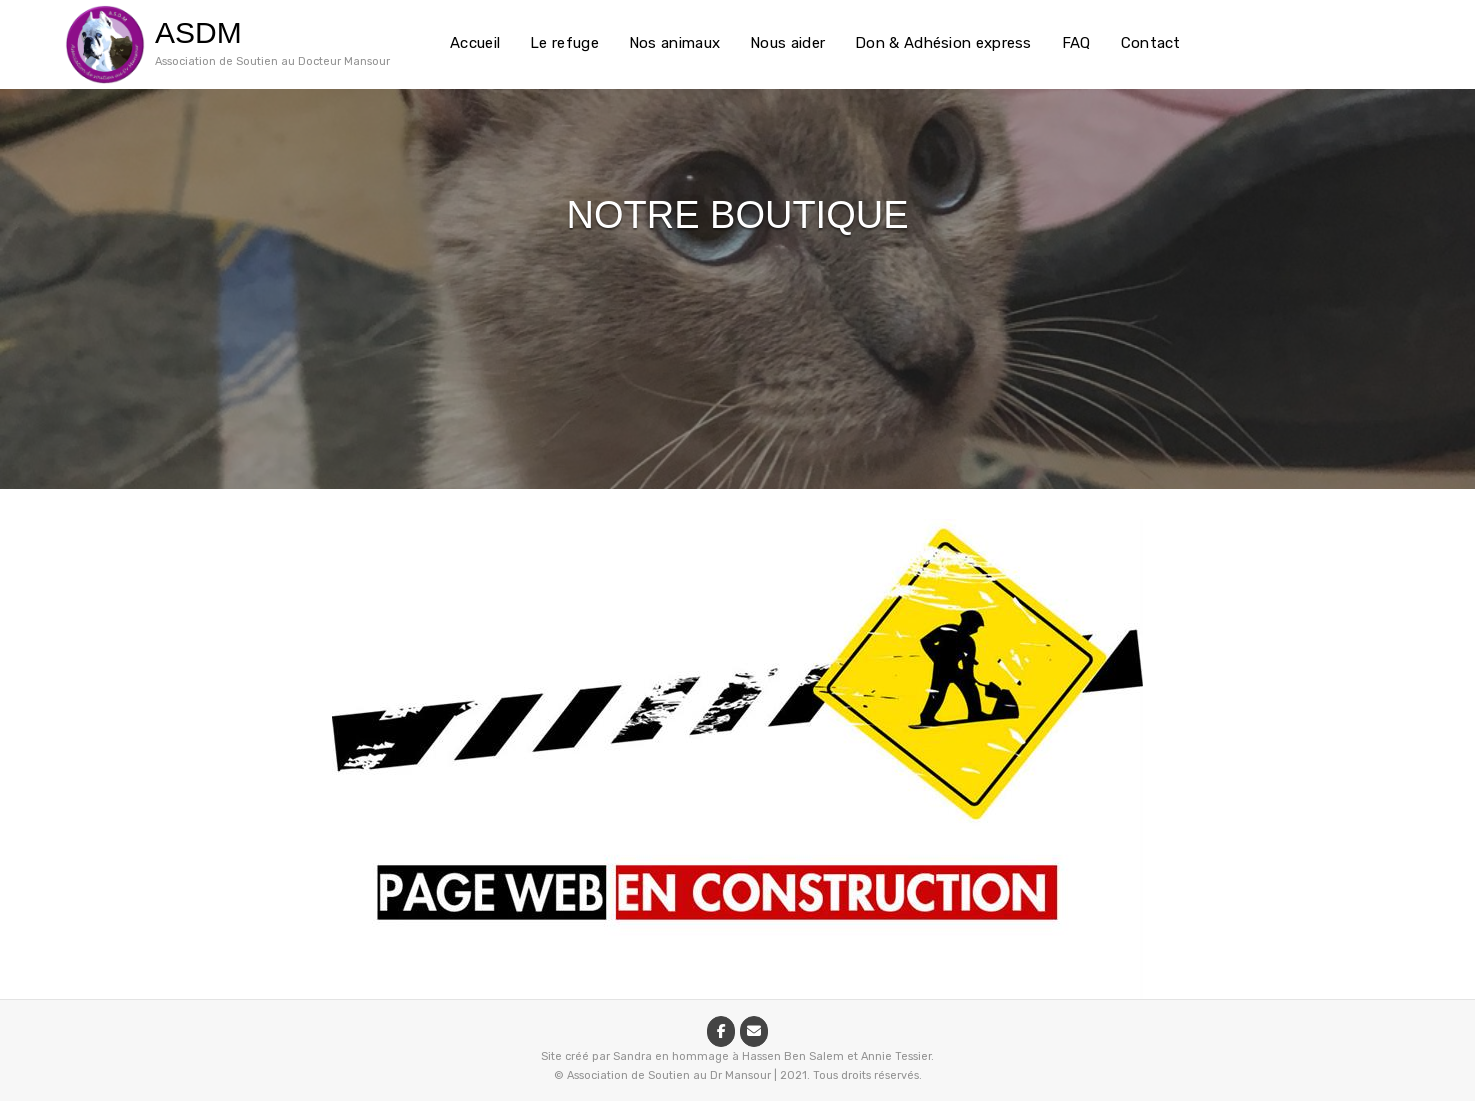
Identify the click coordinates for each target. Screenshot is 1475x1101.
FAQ (1076, 43)
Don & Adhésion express (943, 43)
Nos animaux (674, 43)
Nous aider (787, 43)
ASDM (198, 32)
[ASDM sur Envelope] (754, 1031)
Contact (1151, 43)
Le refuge (564, 43)
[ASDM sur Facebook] (721, 1031)
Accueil (475, 43)
